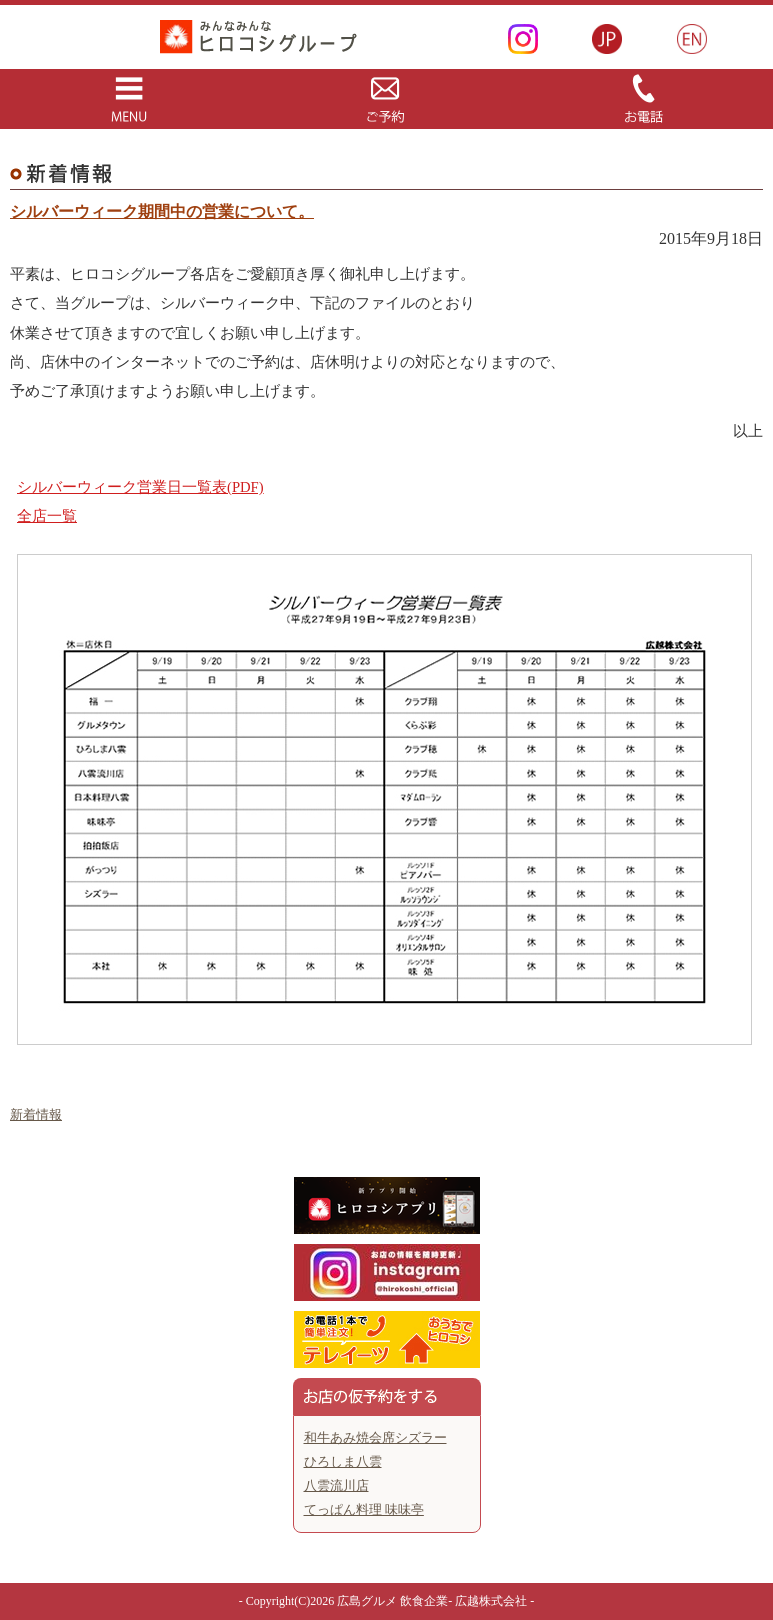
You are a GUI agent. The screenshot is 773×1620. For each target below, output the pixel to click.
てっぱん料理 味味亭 (364, 1509)
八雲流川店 (336, 1485)
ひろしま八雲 (343, 1461)
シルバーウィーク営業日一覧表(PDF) (140, 487)
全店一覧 (47, 516)
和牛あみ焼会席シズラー (375, 1437)
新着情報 (36, 1114)
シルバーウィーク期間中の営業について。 (162, 211)
